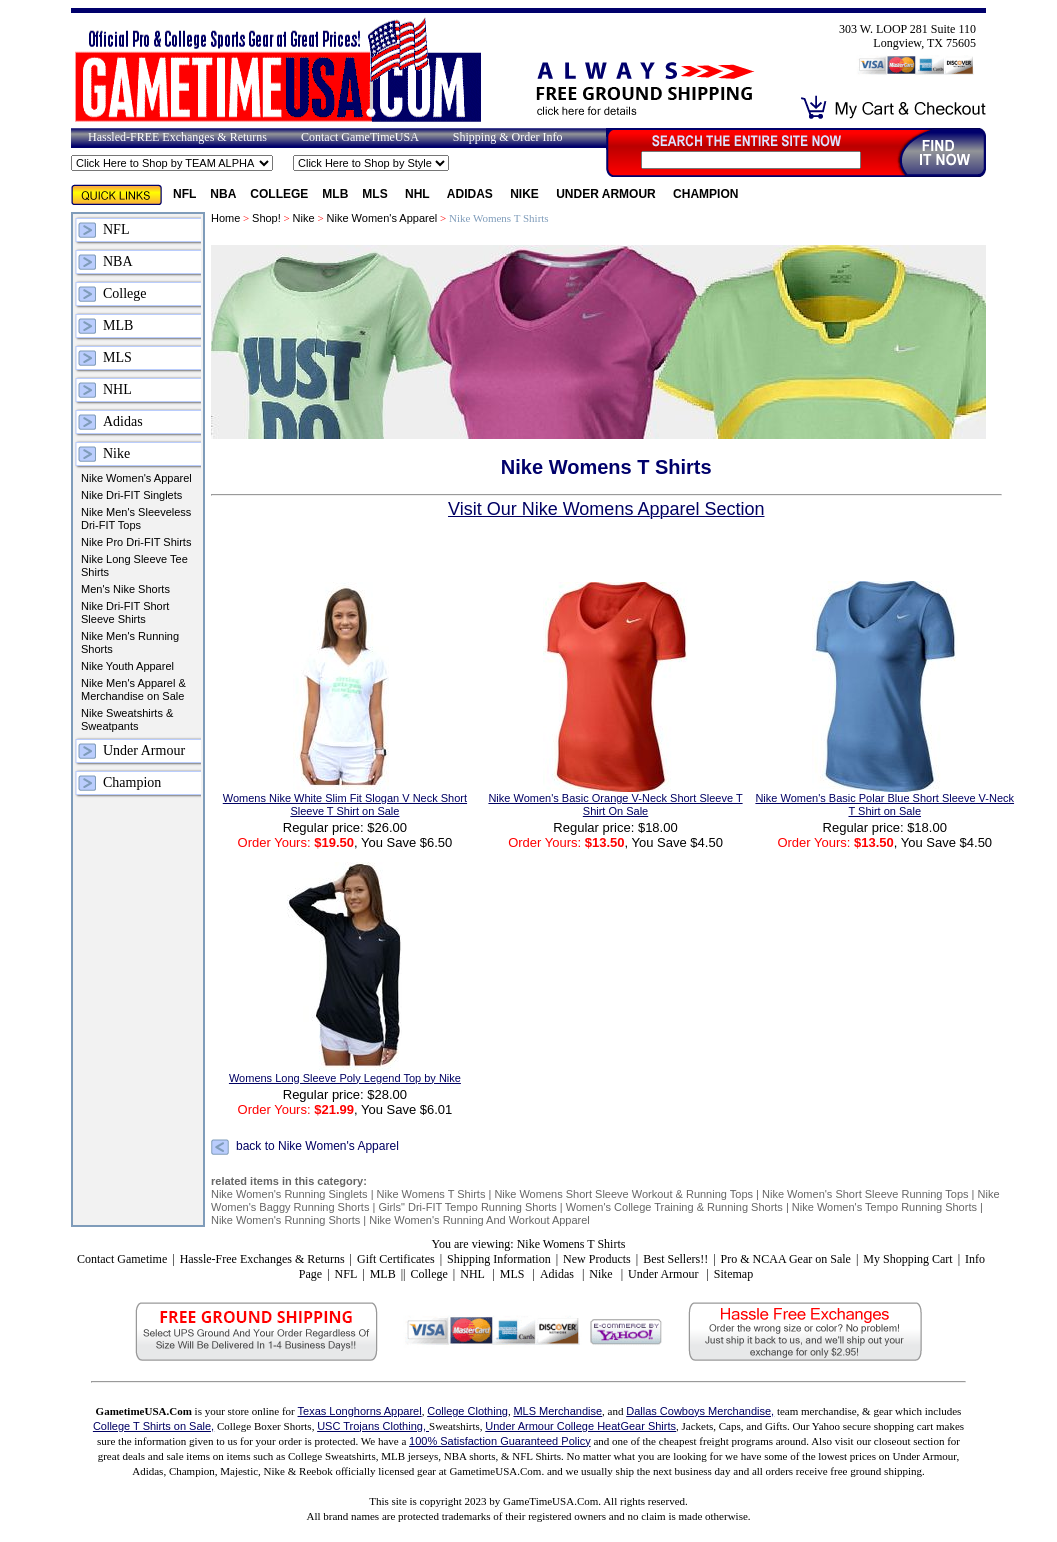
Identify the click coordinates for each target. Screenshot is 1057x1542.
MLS (376, 194)
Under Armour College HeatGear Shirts (580, 1426)
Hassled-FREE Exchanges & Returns (177, 137)
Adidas (471, 194)
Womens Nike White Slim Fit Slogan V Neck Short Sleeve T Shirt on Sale (345, 804)
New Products (597, 1259)
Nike (526, 194)
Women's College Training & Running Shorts (676, 1207)
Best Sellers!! (675, 1259)
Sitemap (733, 1274)
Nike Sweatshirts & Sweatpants (127, 719)
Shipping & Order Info (508, 137)
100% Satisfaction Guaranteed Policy (500, 1441)
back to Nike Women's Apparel (317, 1146)
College (279, 194)
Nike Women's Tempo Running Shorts (886, 1207)
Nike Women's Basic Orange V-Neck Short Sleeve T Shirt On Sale (615, 804)
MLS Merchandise (557, 1411)
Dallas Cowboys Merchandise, (700, 1411)
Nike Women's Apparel (136, 478)
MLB (335, 194)
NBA (223, 194)
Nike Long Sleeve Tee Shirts (134, 565)
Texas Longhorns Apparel (360, 1411)
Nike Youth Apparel (127, 666)
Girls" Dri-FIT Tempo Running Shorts (467, 1207)
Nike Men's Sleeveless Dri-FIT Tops (136, 518)
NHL (419, 194)
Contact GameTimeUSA (360, 137)
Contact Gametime (122, 1259)
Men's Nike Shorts (125, 589)
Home (225, 218)
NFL (184, 194)
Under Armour (607, 194)
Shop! (266, 218)
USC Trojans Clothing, (373, 1426)
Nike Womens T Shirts (431, 1194)
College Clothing (467, 1411)
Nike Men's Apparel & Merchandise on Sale (133, 689)
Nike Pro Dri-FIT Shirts (136, 542)
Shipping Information (499, 1259)
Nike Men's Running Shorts (130, 642)
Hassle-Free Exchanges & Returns (262, 1259)
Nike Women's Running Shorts (285, 1220)
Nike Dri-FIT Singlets (131, 495)
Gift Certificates (396, 1259)
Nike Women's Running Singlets (289, 1194)
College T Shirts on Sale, (153, 1426)
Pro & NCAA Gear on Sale (786, 1259)
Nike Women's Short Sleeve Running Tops (865, 1194)
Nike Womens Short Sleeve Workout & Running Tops (623, 1194)
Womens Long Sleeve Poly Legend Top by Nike (345, 1078)
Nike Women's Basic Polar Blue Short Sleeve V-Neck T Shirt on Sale (884, 804)
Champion (705, 194)
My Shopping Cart (907, 1259)
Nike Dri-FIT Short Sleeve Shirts (125, 612)
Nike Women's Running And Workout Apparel (479, 1220)
